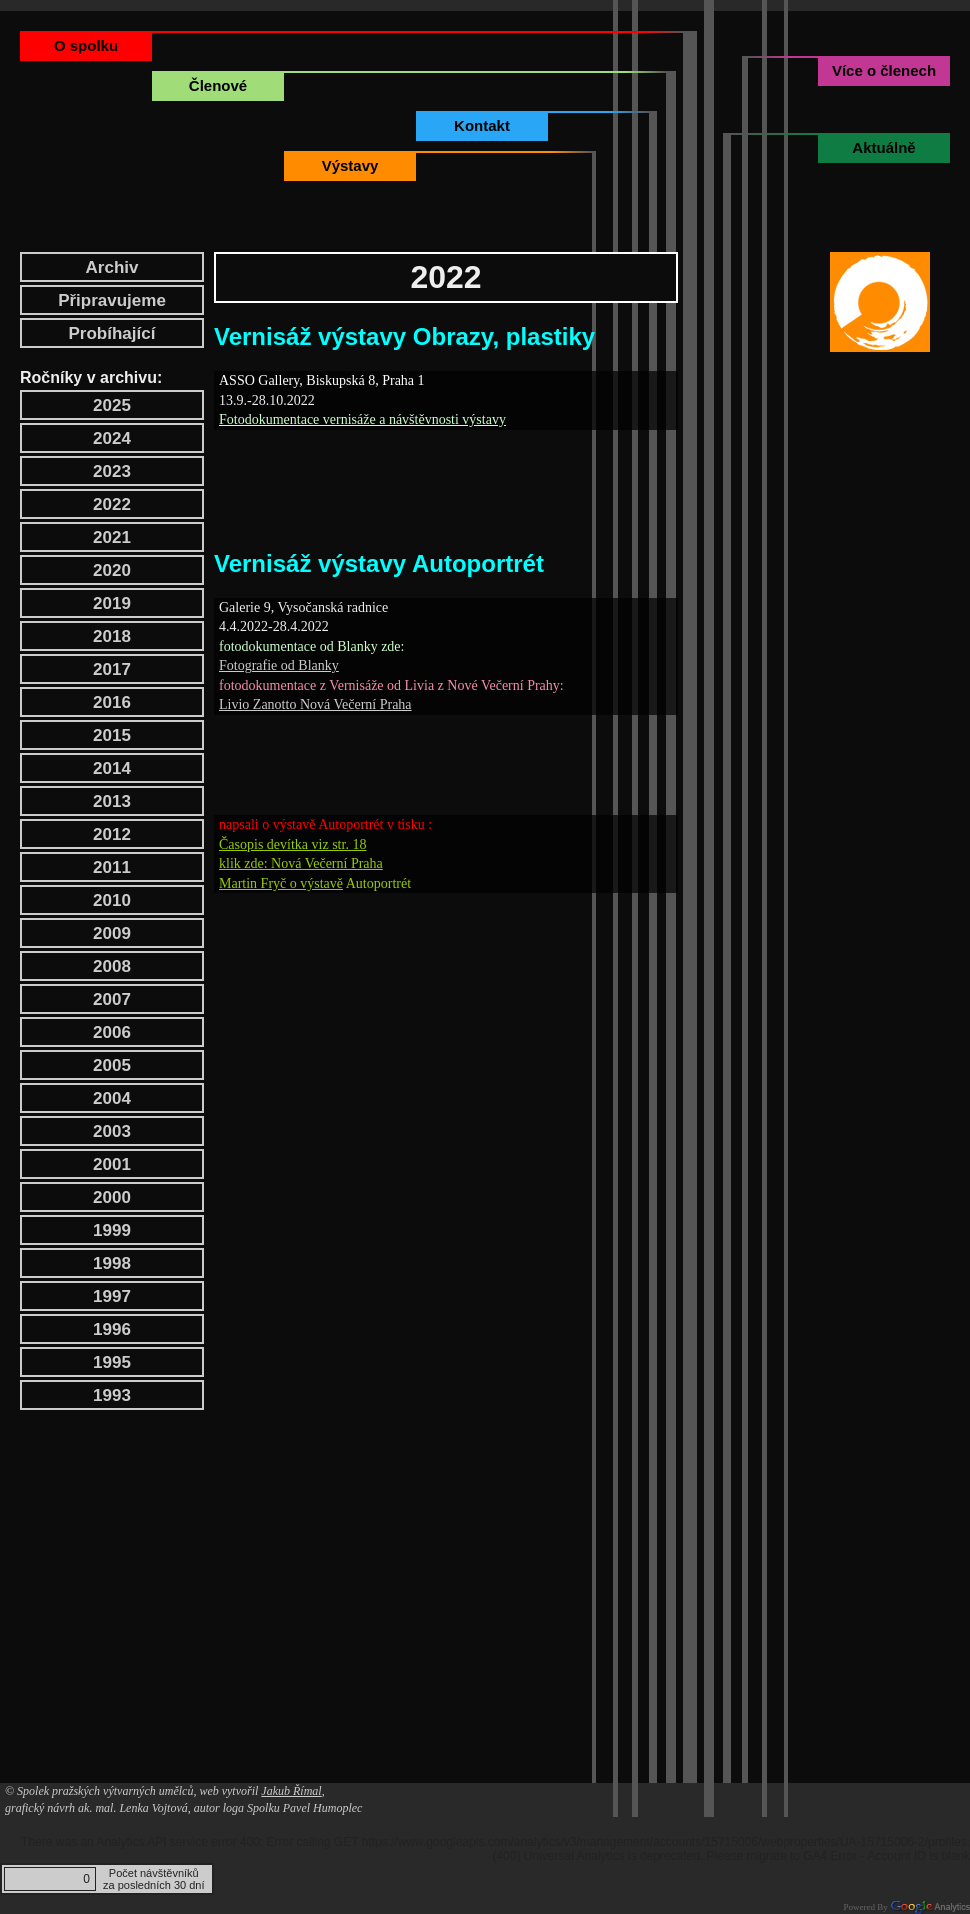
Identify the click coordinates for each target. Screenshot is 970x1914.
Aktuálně (883, 147)
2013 (112, 801)
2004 (112, 1098)
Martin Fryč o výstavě (281, 883)
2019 (112, 603)
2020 (112, 570)
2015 (112, 735)
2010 (112, 900)
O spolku (86, 45)
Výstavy (350, 165)
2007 (112, 999)
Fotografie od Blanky (279, 665)
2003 (112, 1131)
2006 (112, 1032)
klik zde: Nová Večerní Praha (301, 863)
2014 (112, 768)
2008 (112, 966)
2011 (112, 867)
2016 (112, 702)
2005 (112, 1065)
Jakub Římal (291, 1791)
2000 (112, 1197)
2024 (112, 438)
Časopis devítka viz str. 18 (292, 844)
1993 (112, 1395)
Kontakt (482, 125)
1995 (112, 1362)
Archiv (112, 267)
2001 (112, 1164)
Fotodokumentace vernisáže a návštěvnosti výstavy (362, 419)
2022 (112, 504)
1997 (112, 1296)
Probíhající (112, 333)
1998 (112, 1263)
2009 (112, 933)
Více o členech (884, 70)
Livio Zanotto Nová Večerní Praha (315, 704)
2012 (112, 834)
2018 (112, 636)
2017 (112, 669)
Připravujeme (112, 300)
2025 (112, 405)
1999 (112, 1230)
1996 (112, 1329)
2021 (112, 537)
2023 (112, 471)
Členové (218, 85)
